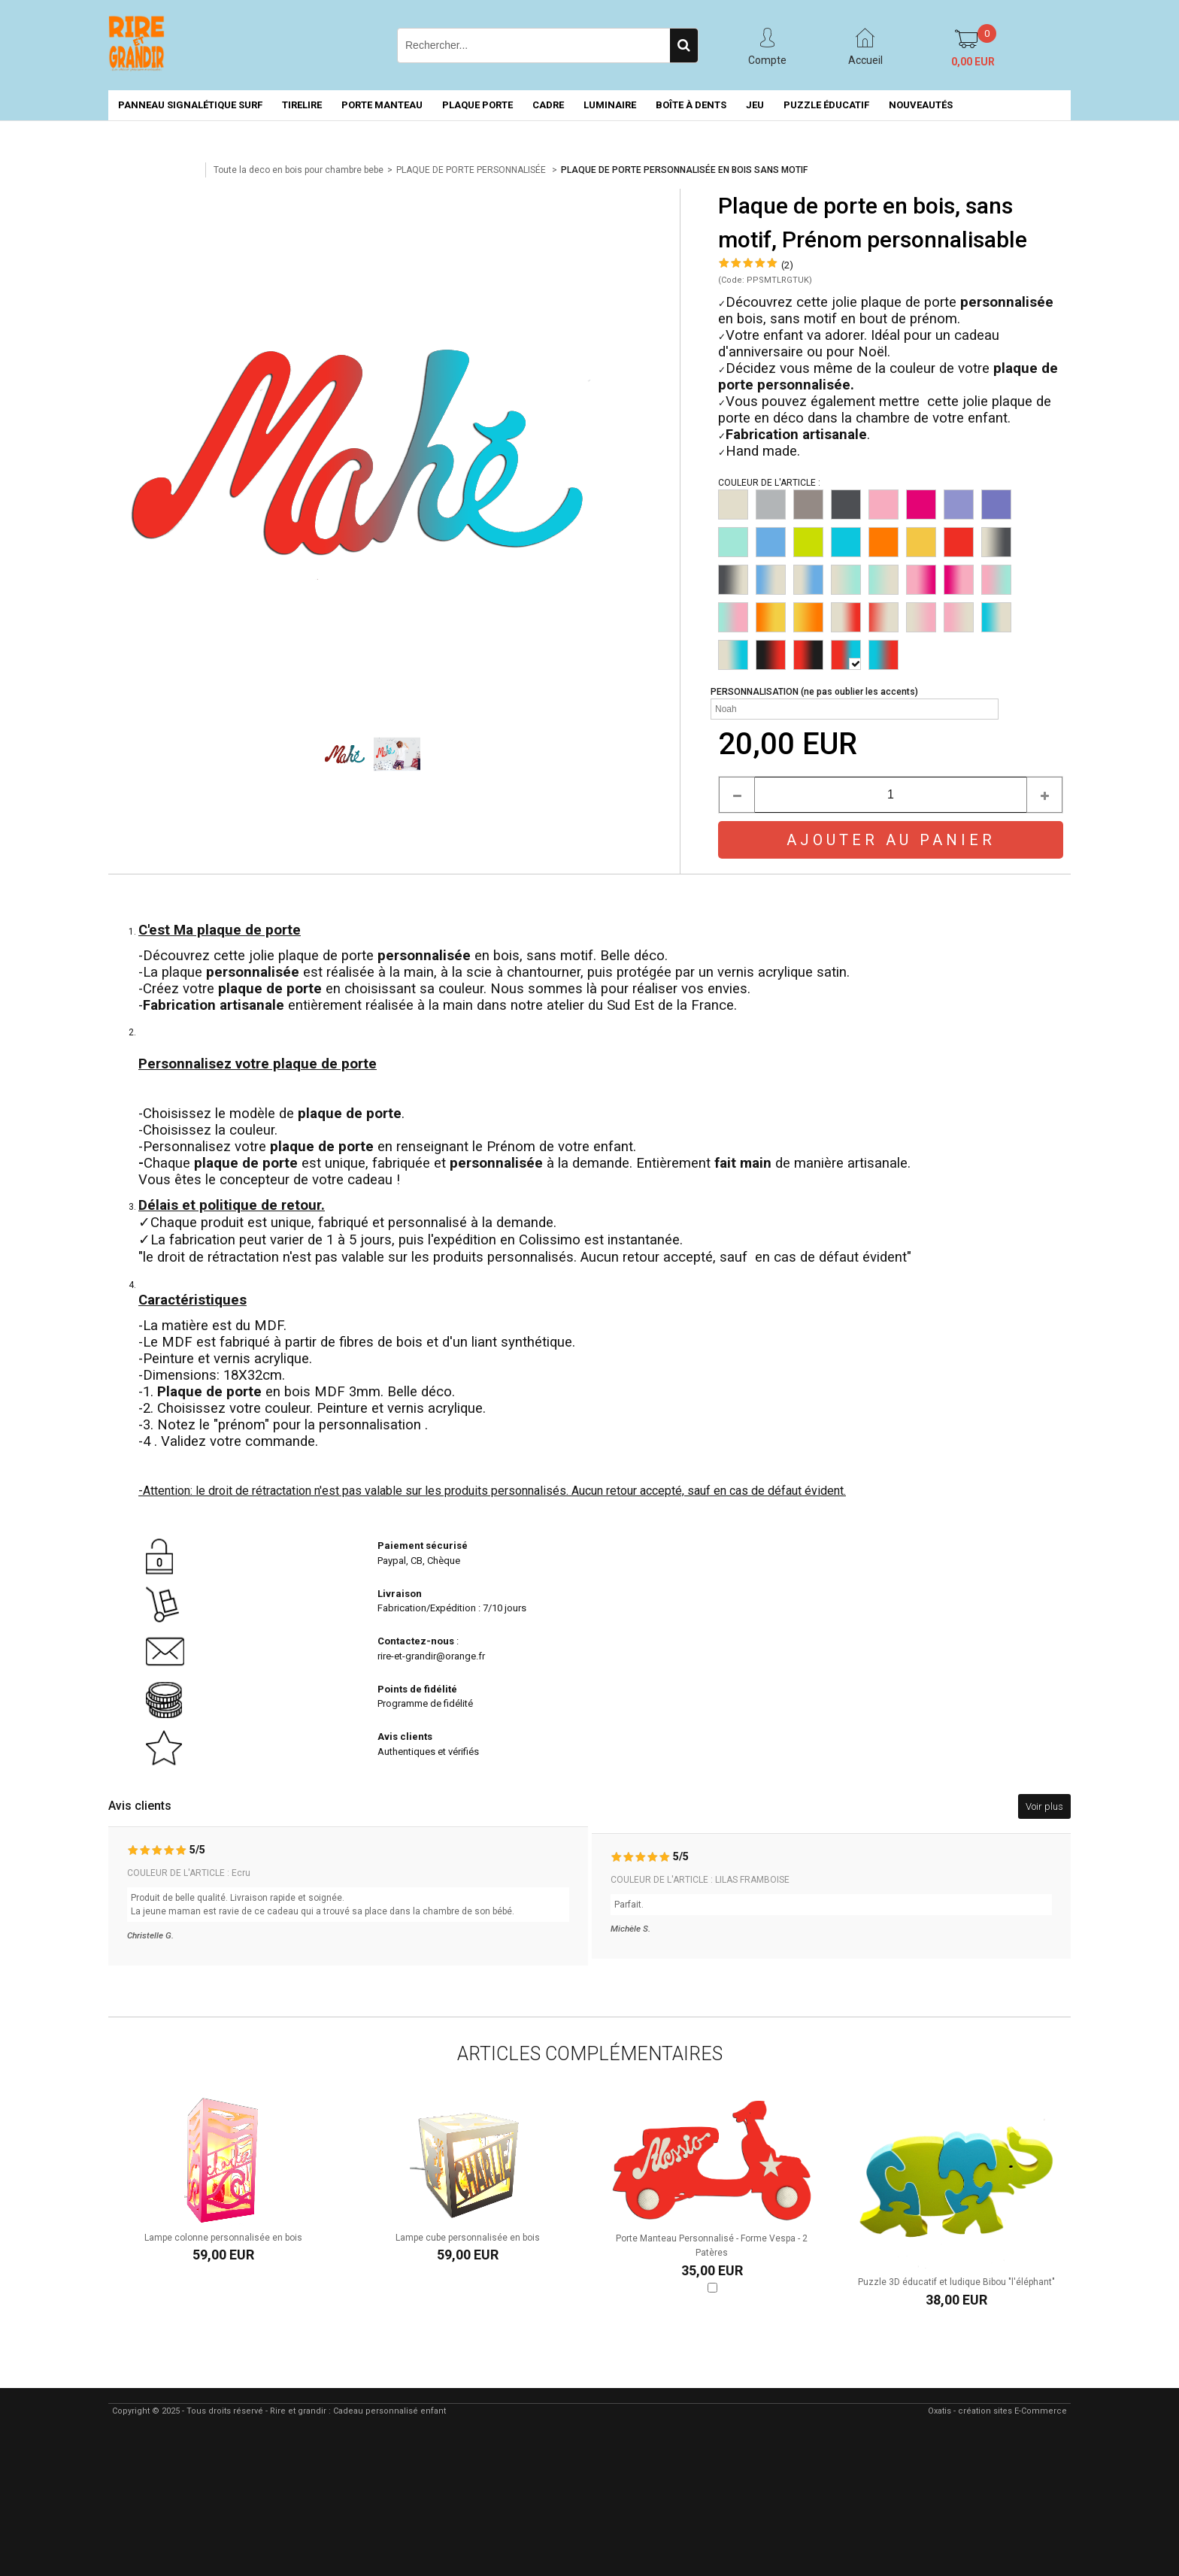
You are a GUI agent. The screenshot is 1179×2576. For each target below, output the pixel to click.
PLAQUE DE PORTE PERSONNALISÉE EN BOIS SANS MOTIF (684, 170)
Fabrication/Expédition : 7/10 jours (453, 1608)
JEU (755, 105)
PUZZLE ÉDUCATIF (826, 105)
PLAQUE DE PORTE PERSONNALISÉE (472, 170)
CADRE (548, 105)
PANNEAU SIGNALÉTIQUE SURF (190, 105)
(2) (787, 265)
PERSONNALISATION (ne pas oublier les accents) (814, 691)
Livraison (400, 1593)
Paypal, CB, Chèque (418, 1560)
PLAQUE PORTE (477, 105)
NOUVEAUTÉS (921, 105)
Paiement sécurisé (422, 1545)
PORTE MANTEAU (382, 105)
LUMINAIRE (609, 105)
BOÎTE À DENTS (691, 105)
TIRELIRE (302, 105)
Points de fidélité (417, 1689)
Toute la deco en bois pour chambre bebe (298, 170)
